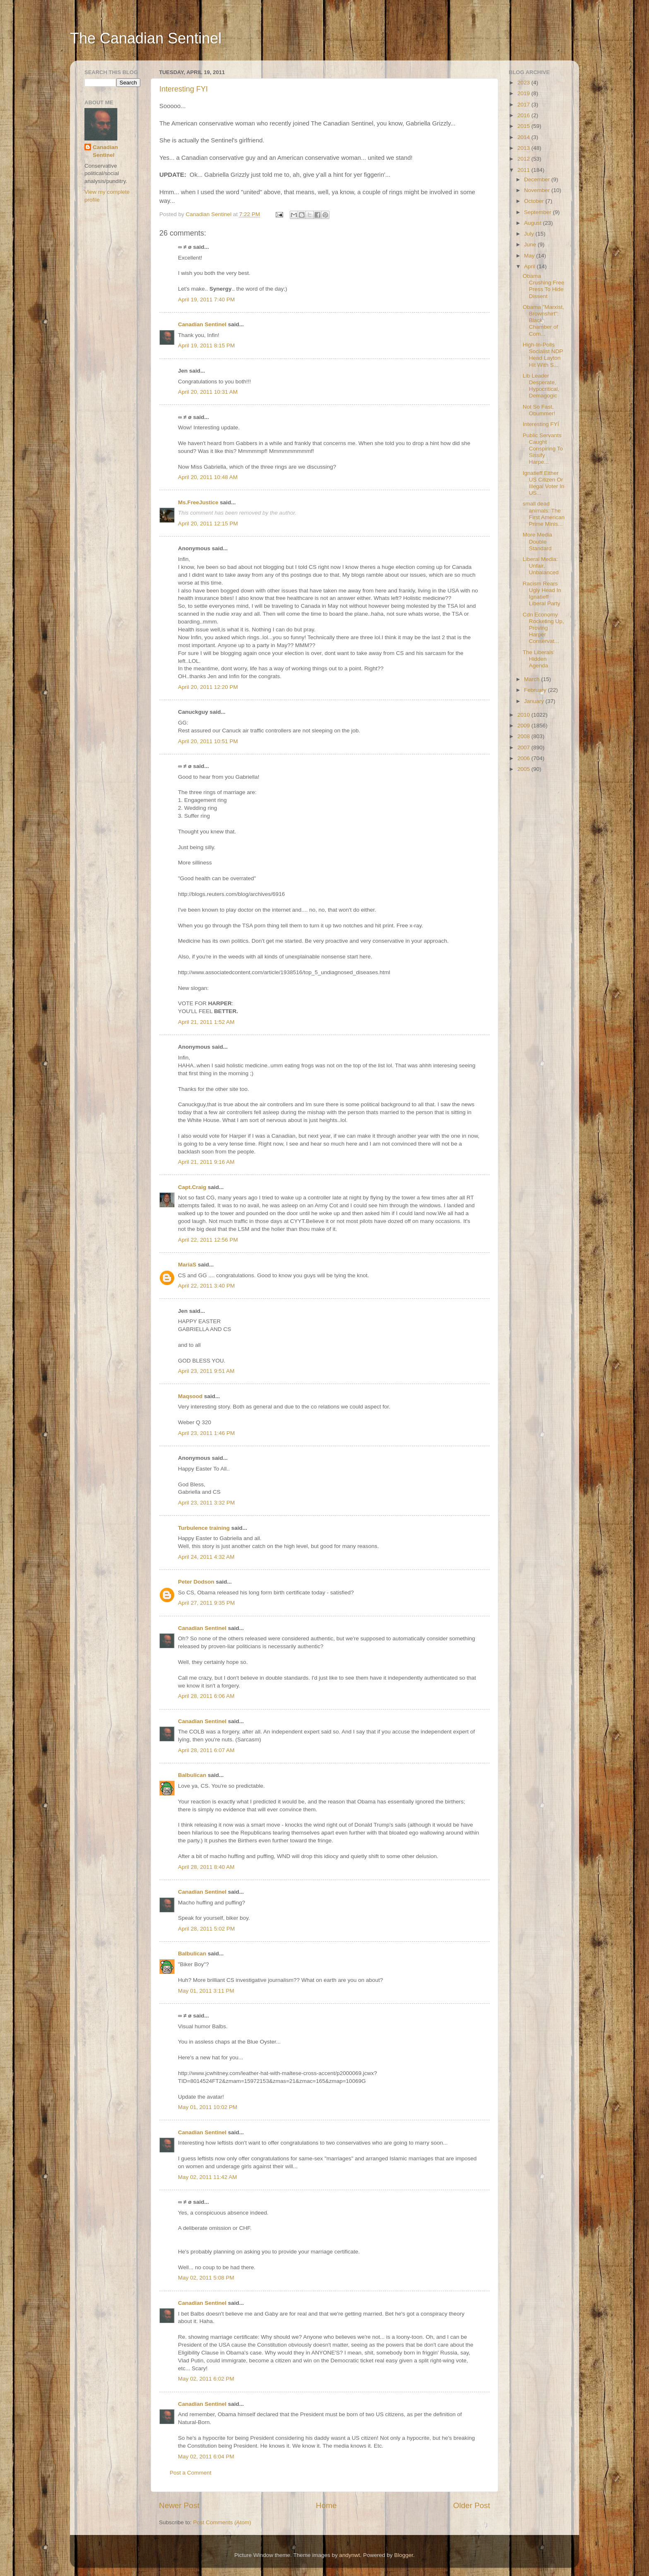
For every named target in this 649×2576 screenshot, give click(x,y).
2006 (524, 758)
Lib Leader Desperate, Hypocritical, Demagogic (541, 386)
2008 (524, 736)
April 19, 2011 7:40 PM (206, 299)
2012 (524, 159)
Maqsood (190, 1396)
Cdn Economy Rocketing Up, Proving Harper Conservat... (543, 628)
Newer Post (179, 2505)
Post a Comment (191, 2473)
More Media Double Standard (537, 541)
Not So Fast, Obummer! (539, 410)
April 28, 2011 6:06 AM (206, 1696)
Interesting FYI (183, 89)
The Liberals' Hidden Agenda (539, 659)
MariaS (187, 1265)
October (535, 201)
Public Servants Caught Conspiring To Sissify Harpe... (543, 448)
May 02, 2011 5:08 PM (206, 2278)
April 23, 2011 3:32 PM (206, 1503)
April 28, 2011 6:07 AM (206, 1750)
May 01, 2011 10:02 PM (207, 2107)
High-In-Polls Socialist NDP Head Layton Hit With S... (543, 355)
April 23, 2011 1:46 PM (206, 1433)
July (530, 234)
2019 (524, 93)
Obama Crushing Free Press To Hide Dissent (544, 286)
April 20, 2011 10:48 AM (208, 477)
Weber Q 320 (194, 1422)
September (538, 212)
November (537, 190)
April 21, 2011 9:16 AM (206, 1162)
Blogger (403, 2555)
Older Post (471, 2505)
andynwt (349, 2555)
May (530, 256)
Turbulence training (204, 1528)
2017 (524, 104)
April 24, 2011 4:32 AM (206, 1557)
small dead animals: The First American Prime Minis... (544, 514)
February (536, 690)
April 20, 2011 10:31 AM (208, 392)
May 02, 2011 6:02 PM (206, 2379)
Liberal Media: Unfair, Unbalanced (541, 565)
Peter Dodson (196, 1582)
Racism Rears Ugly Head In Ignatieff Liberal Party (542, 593)
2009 (524, 725)
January (535, 701)
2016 (524, 115)
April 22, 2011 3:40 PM (206, 1286)
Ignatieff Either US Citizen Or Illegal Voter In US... (544, 483)
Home (326, 2505)
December (537, 179)
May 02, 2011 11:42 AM (207, 2177)
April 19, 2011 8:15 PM (206, 345)
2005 (524, 769)
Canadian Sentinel (202, 324)
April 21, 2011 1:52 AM (206, 1022)
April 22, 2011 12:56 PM (208, 1240)
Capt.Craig (192, 1187)
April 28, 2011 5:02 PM (206, 1929)
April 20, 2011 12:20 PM (208, 687)
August (533, 223)
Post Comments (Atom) (222, 2522)
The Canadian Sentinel (145, 38)
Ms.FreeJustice (198, 502)
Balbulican (192, 1775)
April (530, 266)
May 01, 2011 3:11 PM (206, 1991)
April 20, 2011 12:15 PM (208, 523)
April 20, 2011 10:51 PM (208, 741)
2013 (524, 148)
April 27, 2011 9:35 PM (206, 1603)
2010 (524, 715)
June (531, 244)
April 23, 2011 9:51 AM (206, 1371)
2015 (524, 126)
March (532, 679)
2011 (524, 170)
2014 (524, 137)
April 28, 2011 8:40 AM (206, 1867)
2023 (524, 82)
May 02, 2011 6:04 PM (206, 2456)
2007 (524, 747)
